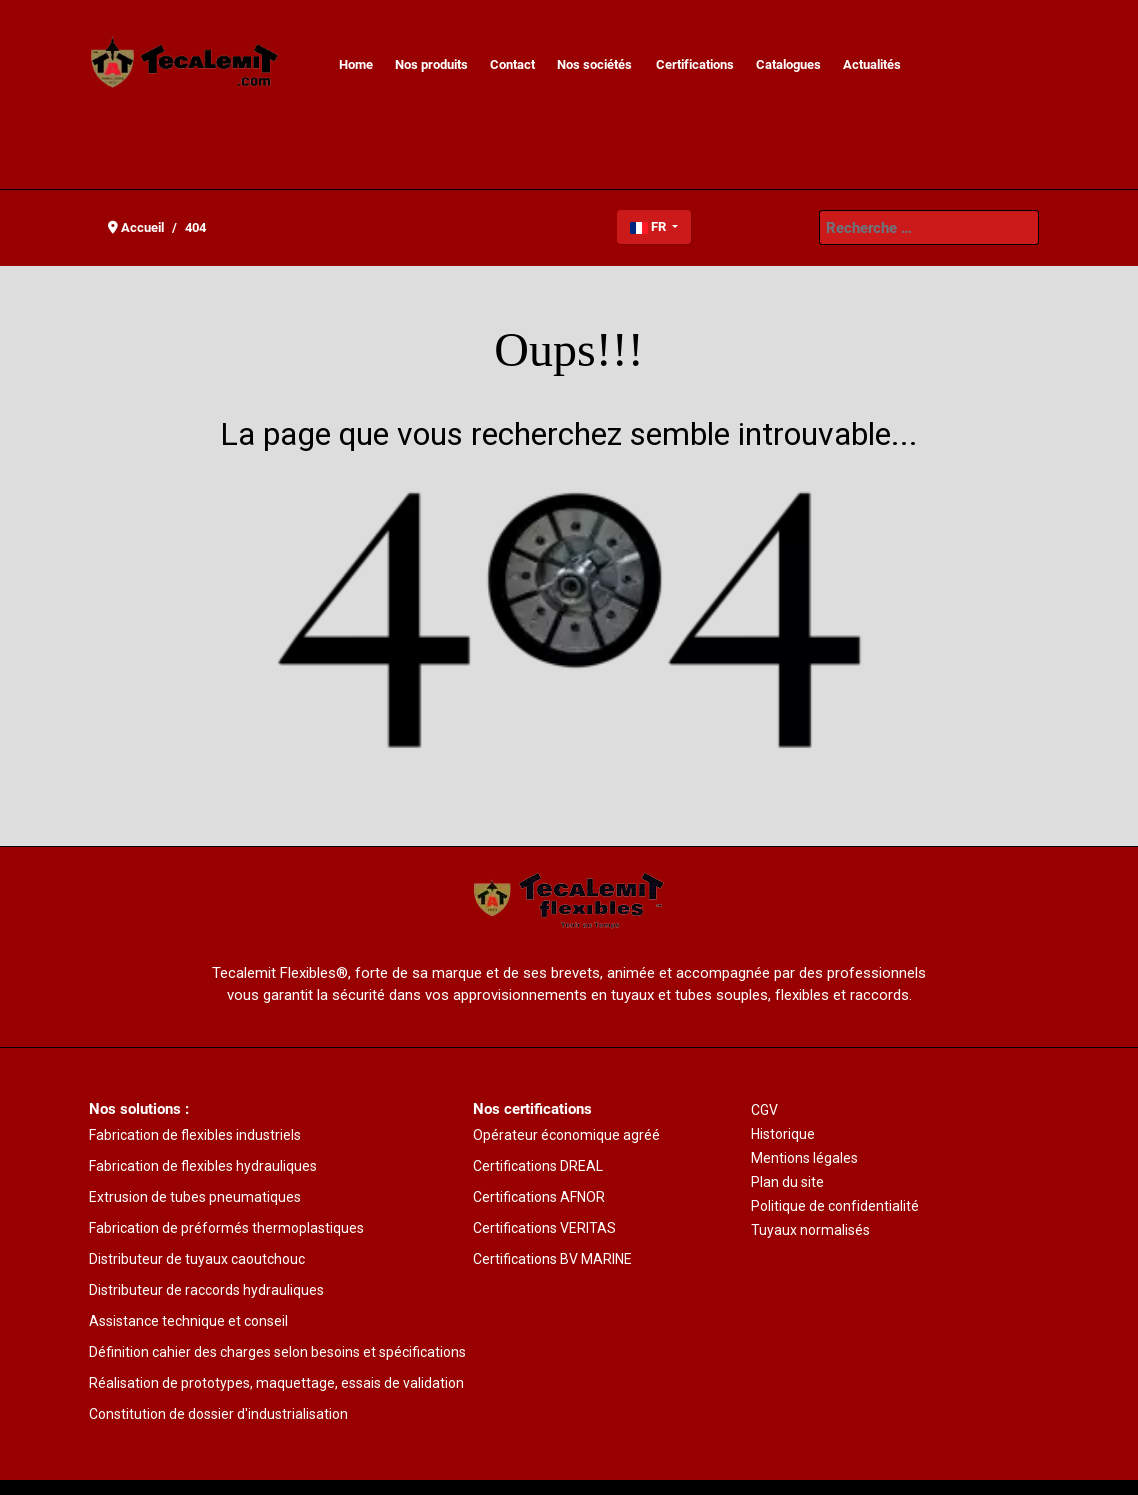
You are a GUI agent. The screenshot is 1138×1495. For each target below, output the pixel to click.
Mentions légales (804, 1158)
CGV (764, 1110)
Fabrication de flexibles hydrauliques (203, 1166)
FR (649, 226)
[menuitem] (356, 65)
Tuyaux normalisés (810, 1230)
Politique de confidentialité (835, 1206)
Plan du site (787, 1182)
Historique (783, 1134)
